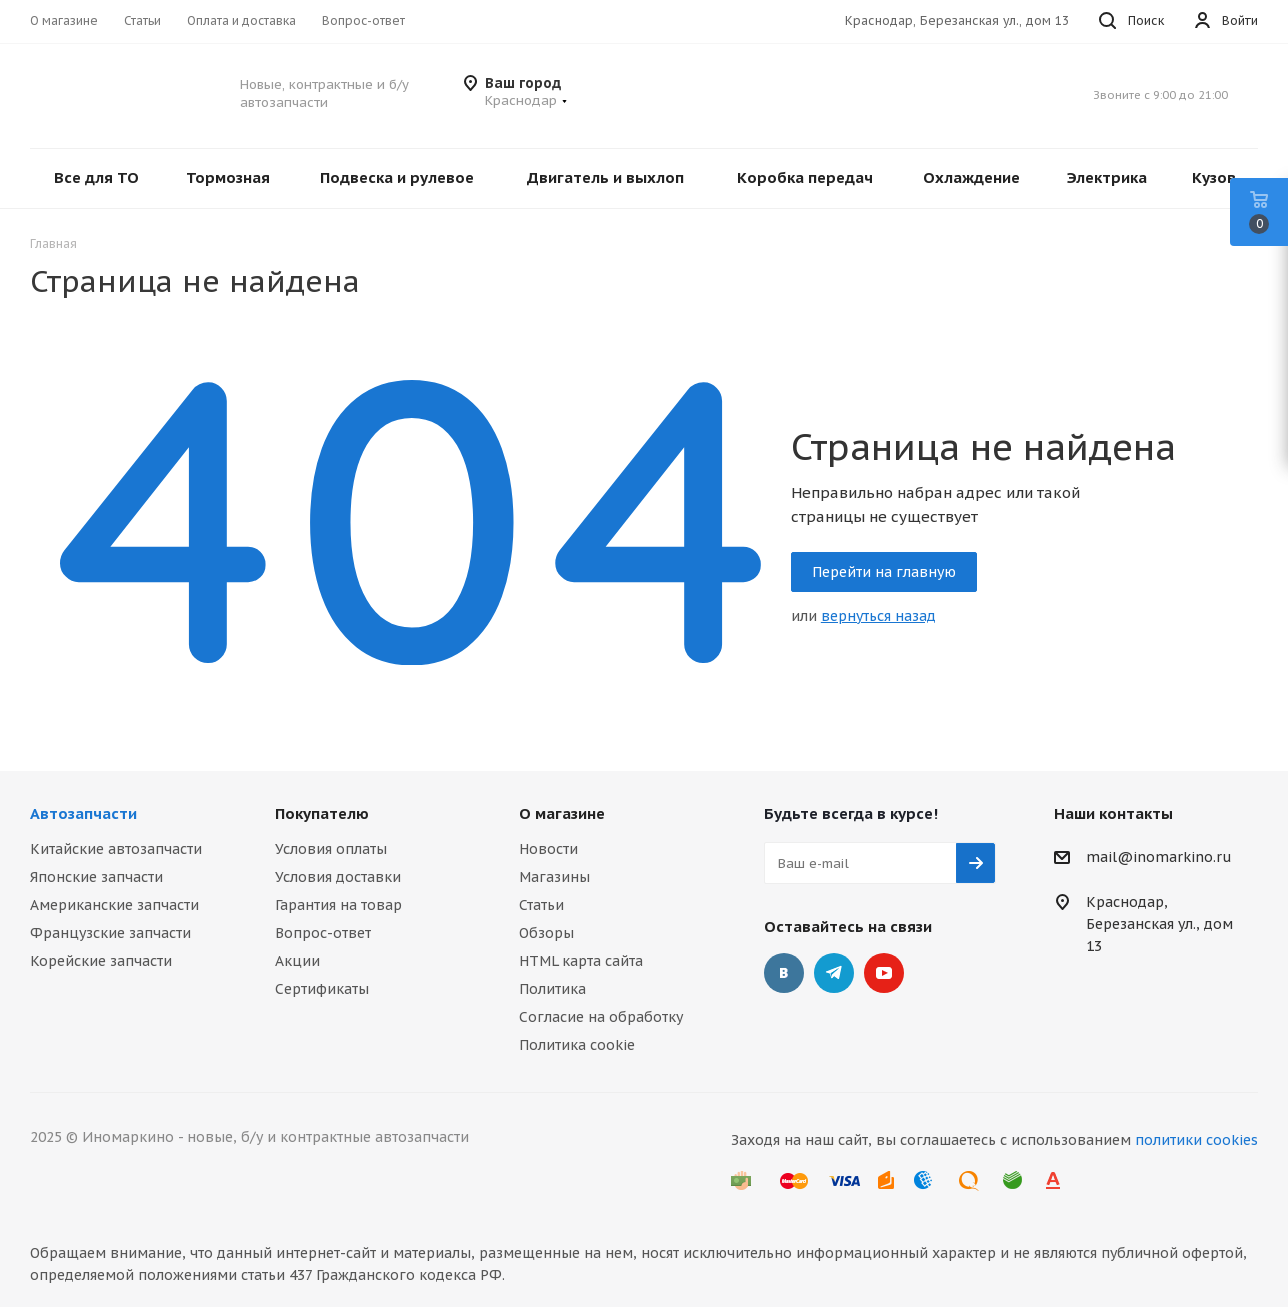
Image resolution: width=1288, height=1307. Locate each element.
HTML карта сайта (581, 961)
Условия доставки (338, 877)
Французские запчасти (110, 933)
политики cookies (1196, 1140)
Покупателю (322, 813)
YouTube (884, 973)
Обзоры (546, 933)
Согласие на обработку (601, 1017)
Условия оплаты (331, 849)
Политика (552, 989)
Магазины (554, 877)
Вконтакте (784, 973)
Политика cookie (577, 1045)
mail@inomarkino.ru (1159, 858)
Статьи (541, 905)
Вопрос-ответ (323, 933)
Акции (297, 961)
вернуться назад (878, 616)
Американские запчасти (114, 905)
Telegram (834, 973)
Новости (548, 849)
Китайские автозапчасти (116, 849)
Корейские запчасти (101, 961)
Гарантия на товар (338, 905)
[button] (526, 101)
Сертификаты (322, 989)
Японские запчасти (96, 877)
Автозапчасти (83, 813)
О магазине (562, 813)
